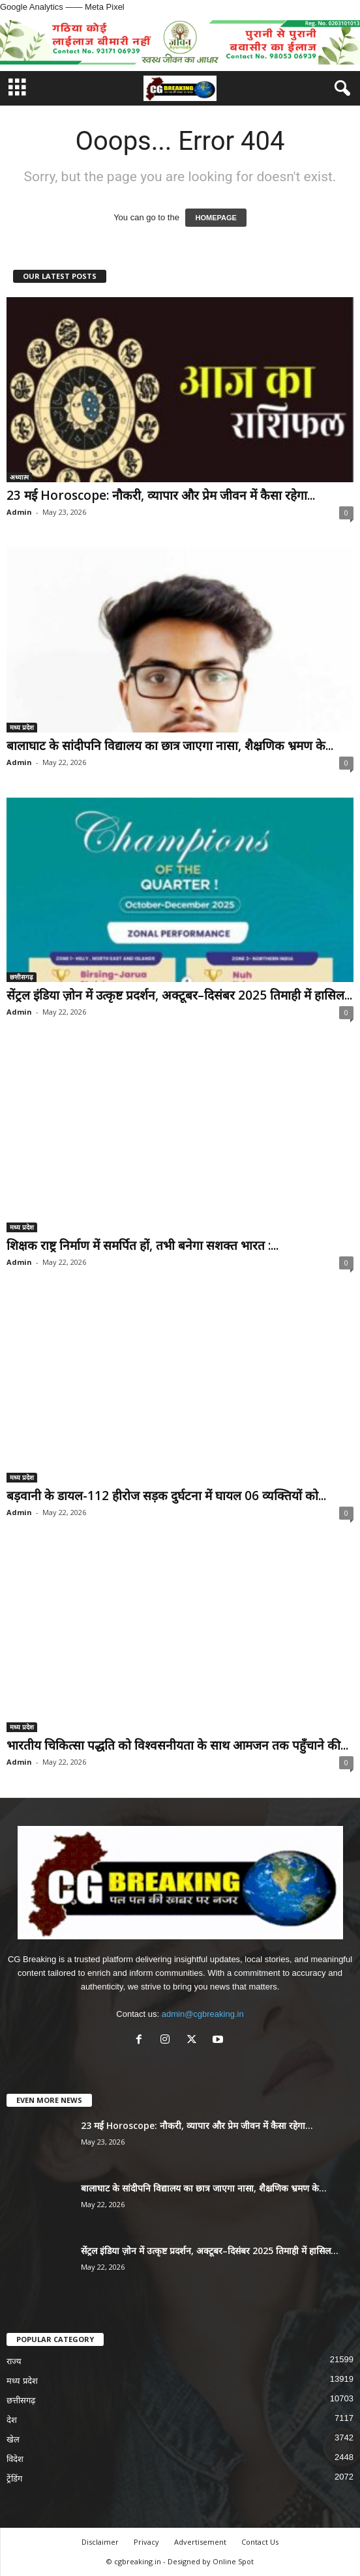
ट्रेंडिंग (14, 2478)
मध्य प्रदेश (22, 727)
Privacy (146, 2542)
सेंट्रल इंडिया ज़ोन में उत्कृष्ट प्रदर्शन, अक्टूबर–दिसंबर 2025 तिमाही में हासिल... (179, 995)
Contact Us (259, 2542)
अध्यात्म (19, 477)
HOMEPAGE (215, 218)
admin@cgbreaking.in (203, 2014)
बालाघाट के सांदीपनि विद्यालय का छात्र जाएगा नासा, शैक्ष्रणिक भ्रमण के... (170, 745)
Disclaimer (100, 2542)
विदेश (15, 2459)
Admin (19, 512)
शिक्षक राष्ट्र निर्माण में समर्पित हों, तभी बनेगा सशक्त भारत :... (142, 1245)
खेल (13, 2439)
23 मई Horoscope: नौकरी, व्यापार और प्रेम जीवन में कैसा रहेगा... (161, 495)
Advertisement (200, 2542)
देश (12, 2420)
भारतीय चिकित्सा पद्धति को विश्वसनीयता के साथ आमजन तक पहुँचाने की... (177, 1745)
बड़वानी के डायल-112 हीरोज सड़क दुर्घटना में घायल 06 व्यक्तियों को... (166, 1495)
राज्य (14, 2361)
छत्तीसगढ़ (21, 976)
